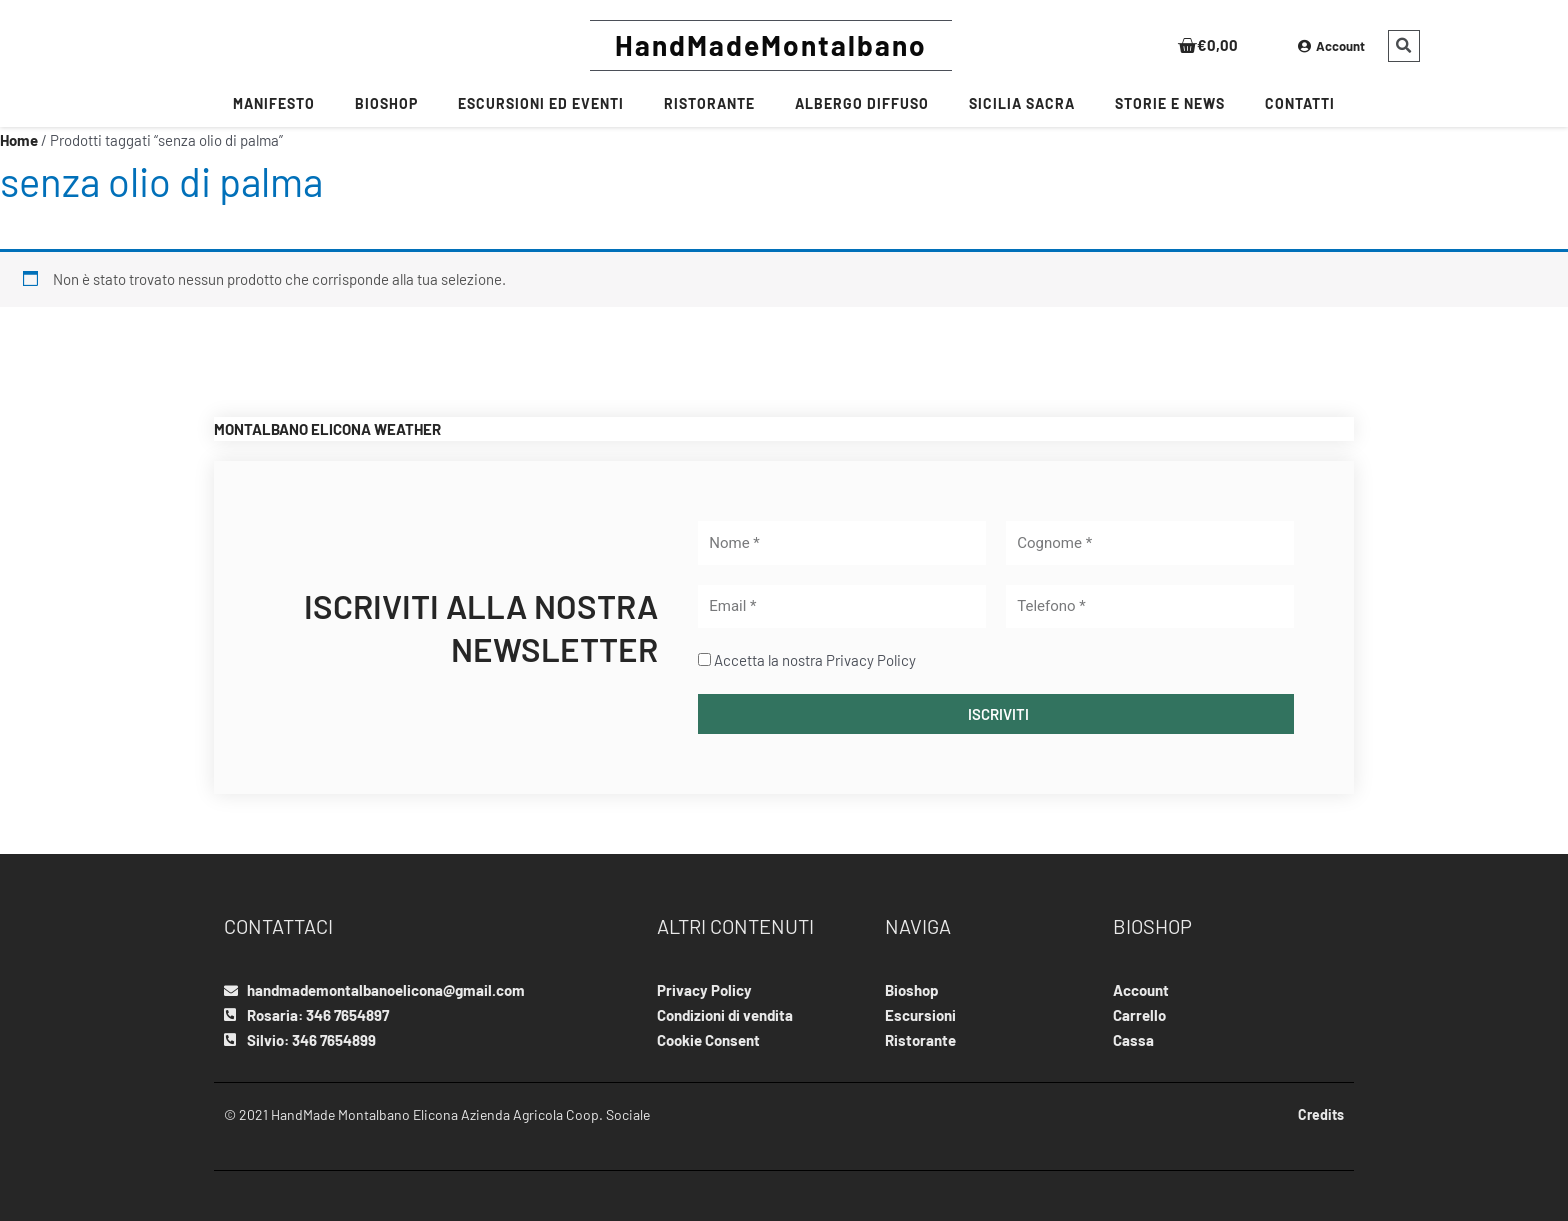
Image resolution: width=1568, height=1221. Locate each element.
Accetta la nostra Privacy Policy (815, 660)
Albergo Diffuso (862, 103)
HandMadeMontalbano (771, 45)
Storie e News (1170, 103)
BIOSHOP (386, 103)
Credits (1321, 1114)
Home (19, 140)
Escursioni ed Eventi (541, 103)
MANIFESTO (274, 103)
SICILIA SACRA (1022, 103)
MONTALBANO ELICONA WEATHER (327, 429)
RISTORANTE (709, 103)
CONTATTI (1300, 103)
